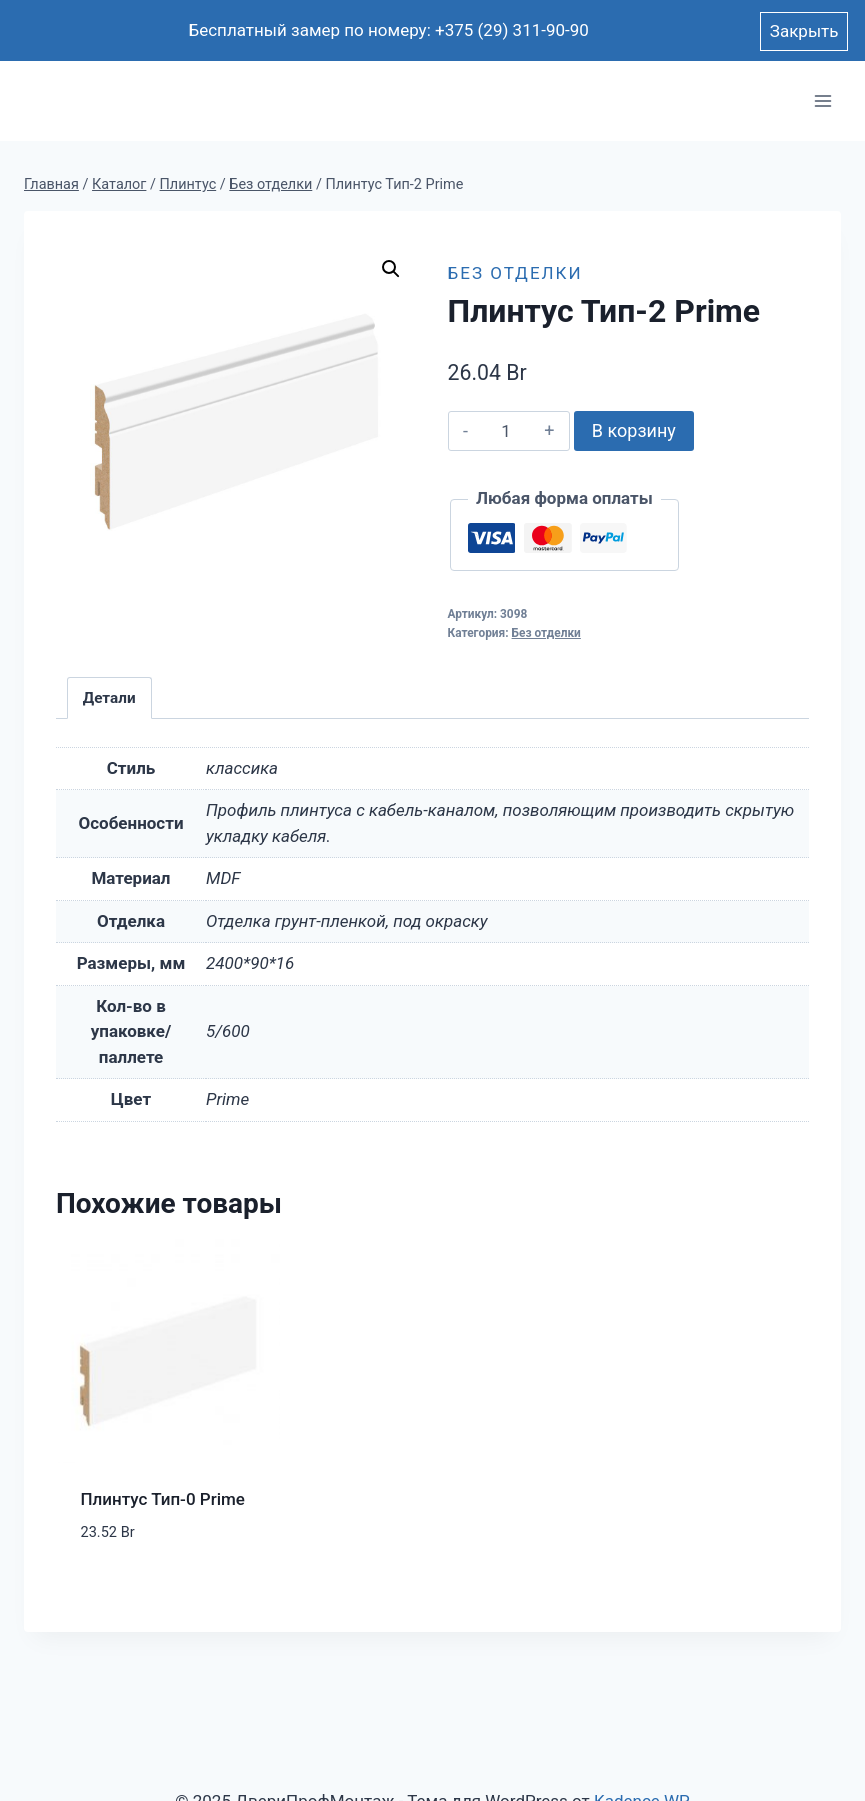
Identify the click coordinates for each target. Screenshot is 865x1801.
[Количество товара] (506, 431)
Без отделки (515, 273)
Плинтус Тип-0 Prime (163, 1499)
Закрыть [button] (804, 31)
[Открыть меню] (822, 101)
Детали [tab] (109, 698)
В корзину (634, 430)
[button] (391, 269)
